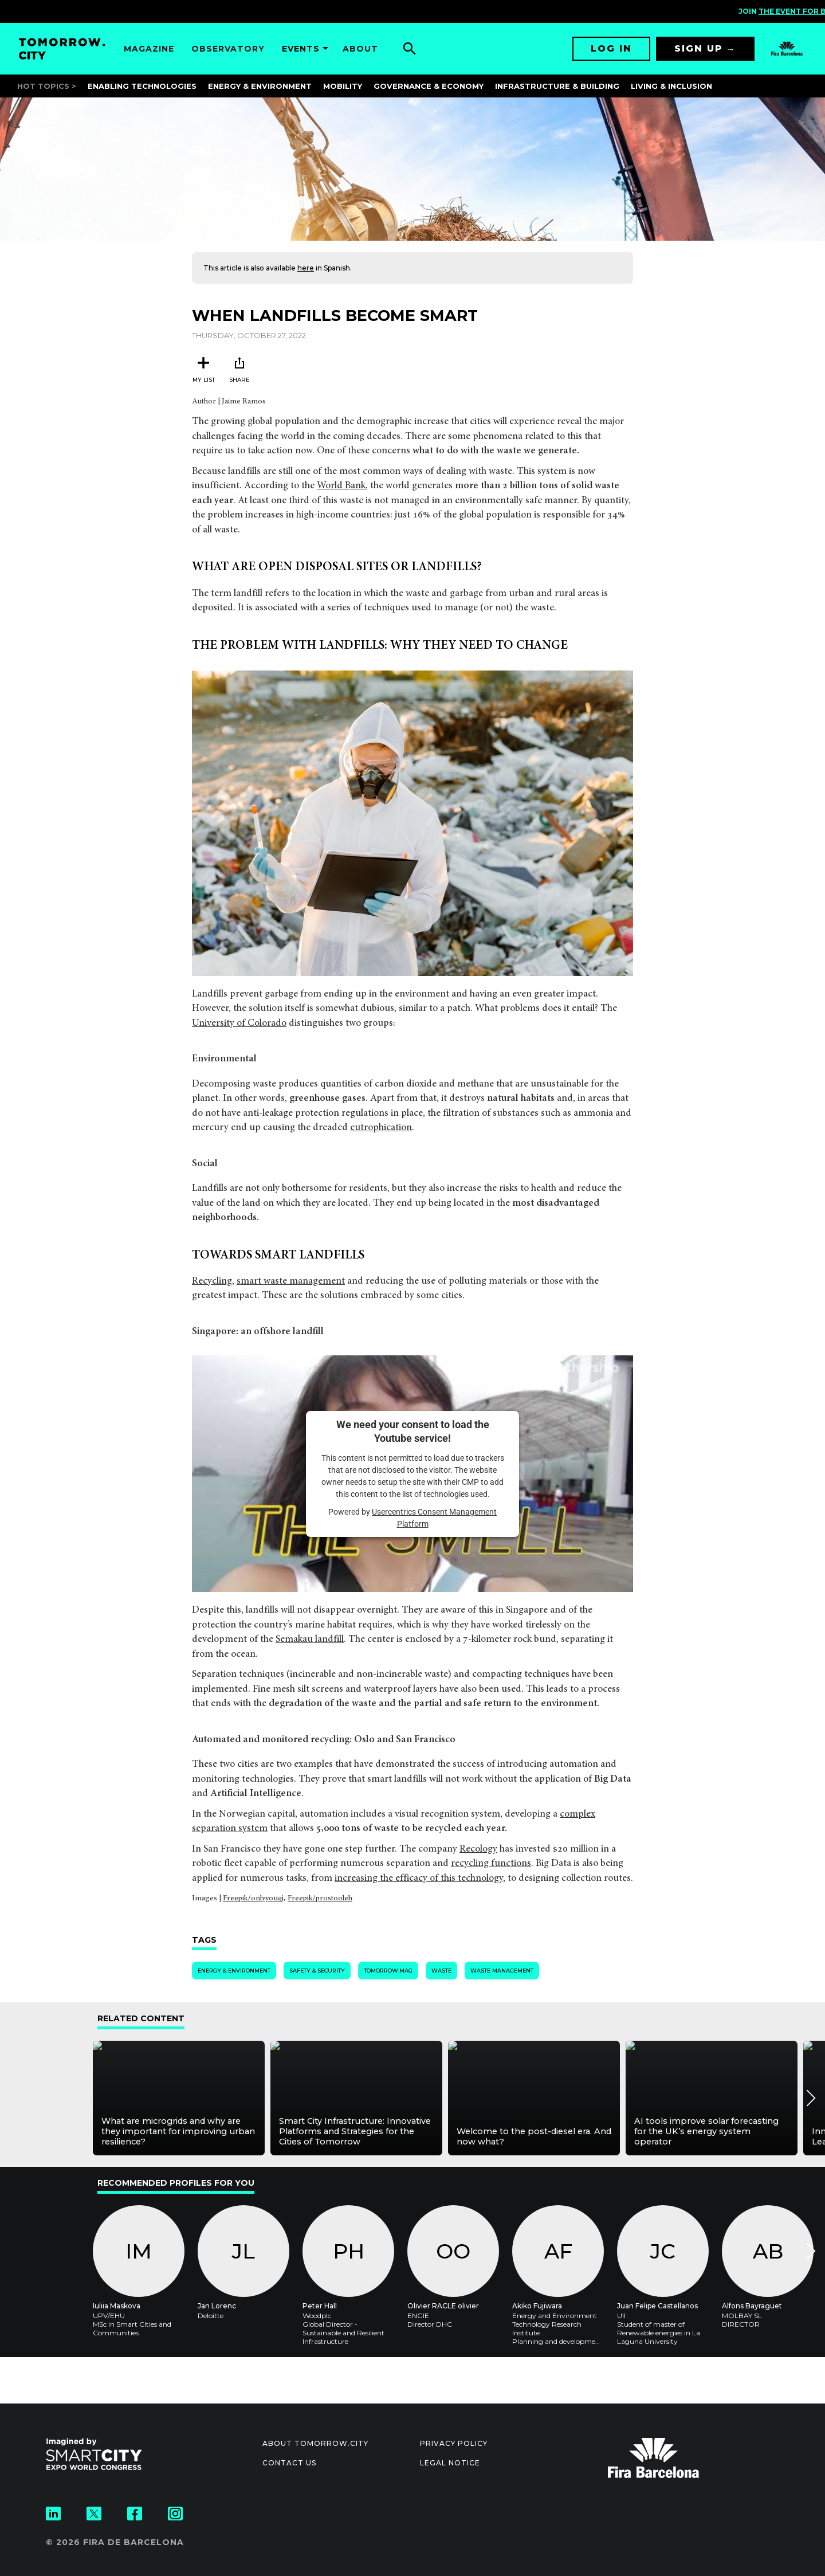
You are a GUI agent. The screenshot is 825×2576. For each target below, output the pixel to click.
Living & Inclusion (671, 86)
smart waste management (291, 1282)
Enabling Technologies (142, 86)
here (305, 268)
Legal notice (450, 2463)
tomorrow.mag (388, 1970)
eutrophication (381, 1128)
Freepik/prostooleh (320, 1899)
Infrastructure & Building (557, 86)
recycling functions (491, 1864)
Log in (611, 48)
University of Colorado (239, 1024)
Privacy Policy (454, 2443)
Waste (441, 1970)
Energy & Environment (260, 86)
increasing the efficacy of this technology (419, 1879)
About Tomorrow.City (315, 2443)
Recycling (212, 1282)
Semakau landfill (310, 1640)
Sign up (698, 48)
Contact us (289, 2463)
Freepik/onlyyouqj (253, 1899)
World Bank (341, 486)
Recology (478, 1849)
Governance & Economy (429, 86)
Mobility (342, 86)
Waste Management (501, 1970)
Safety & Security (317, 1970)
